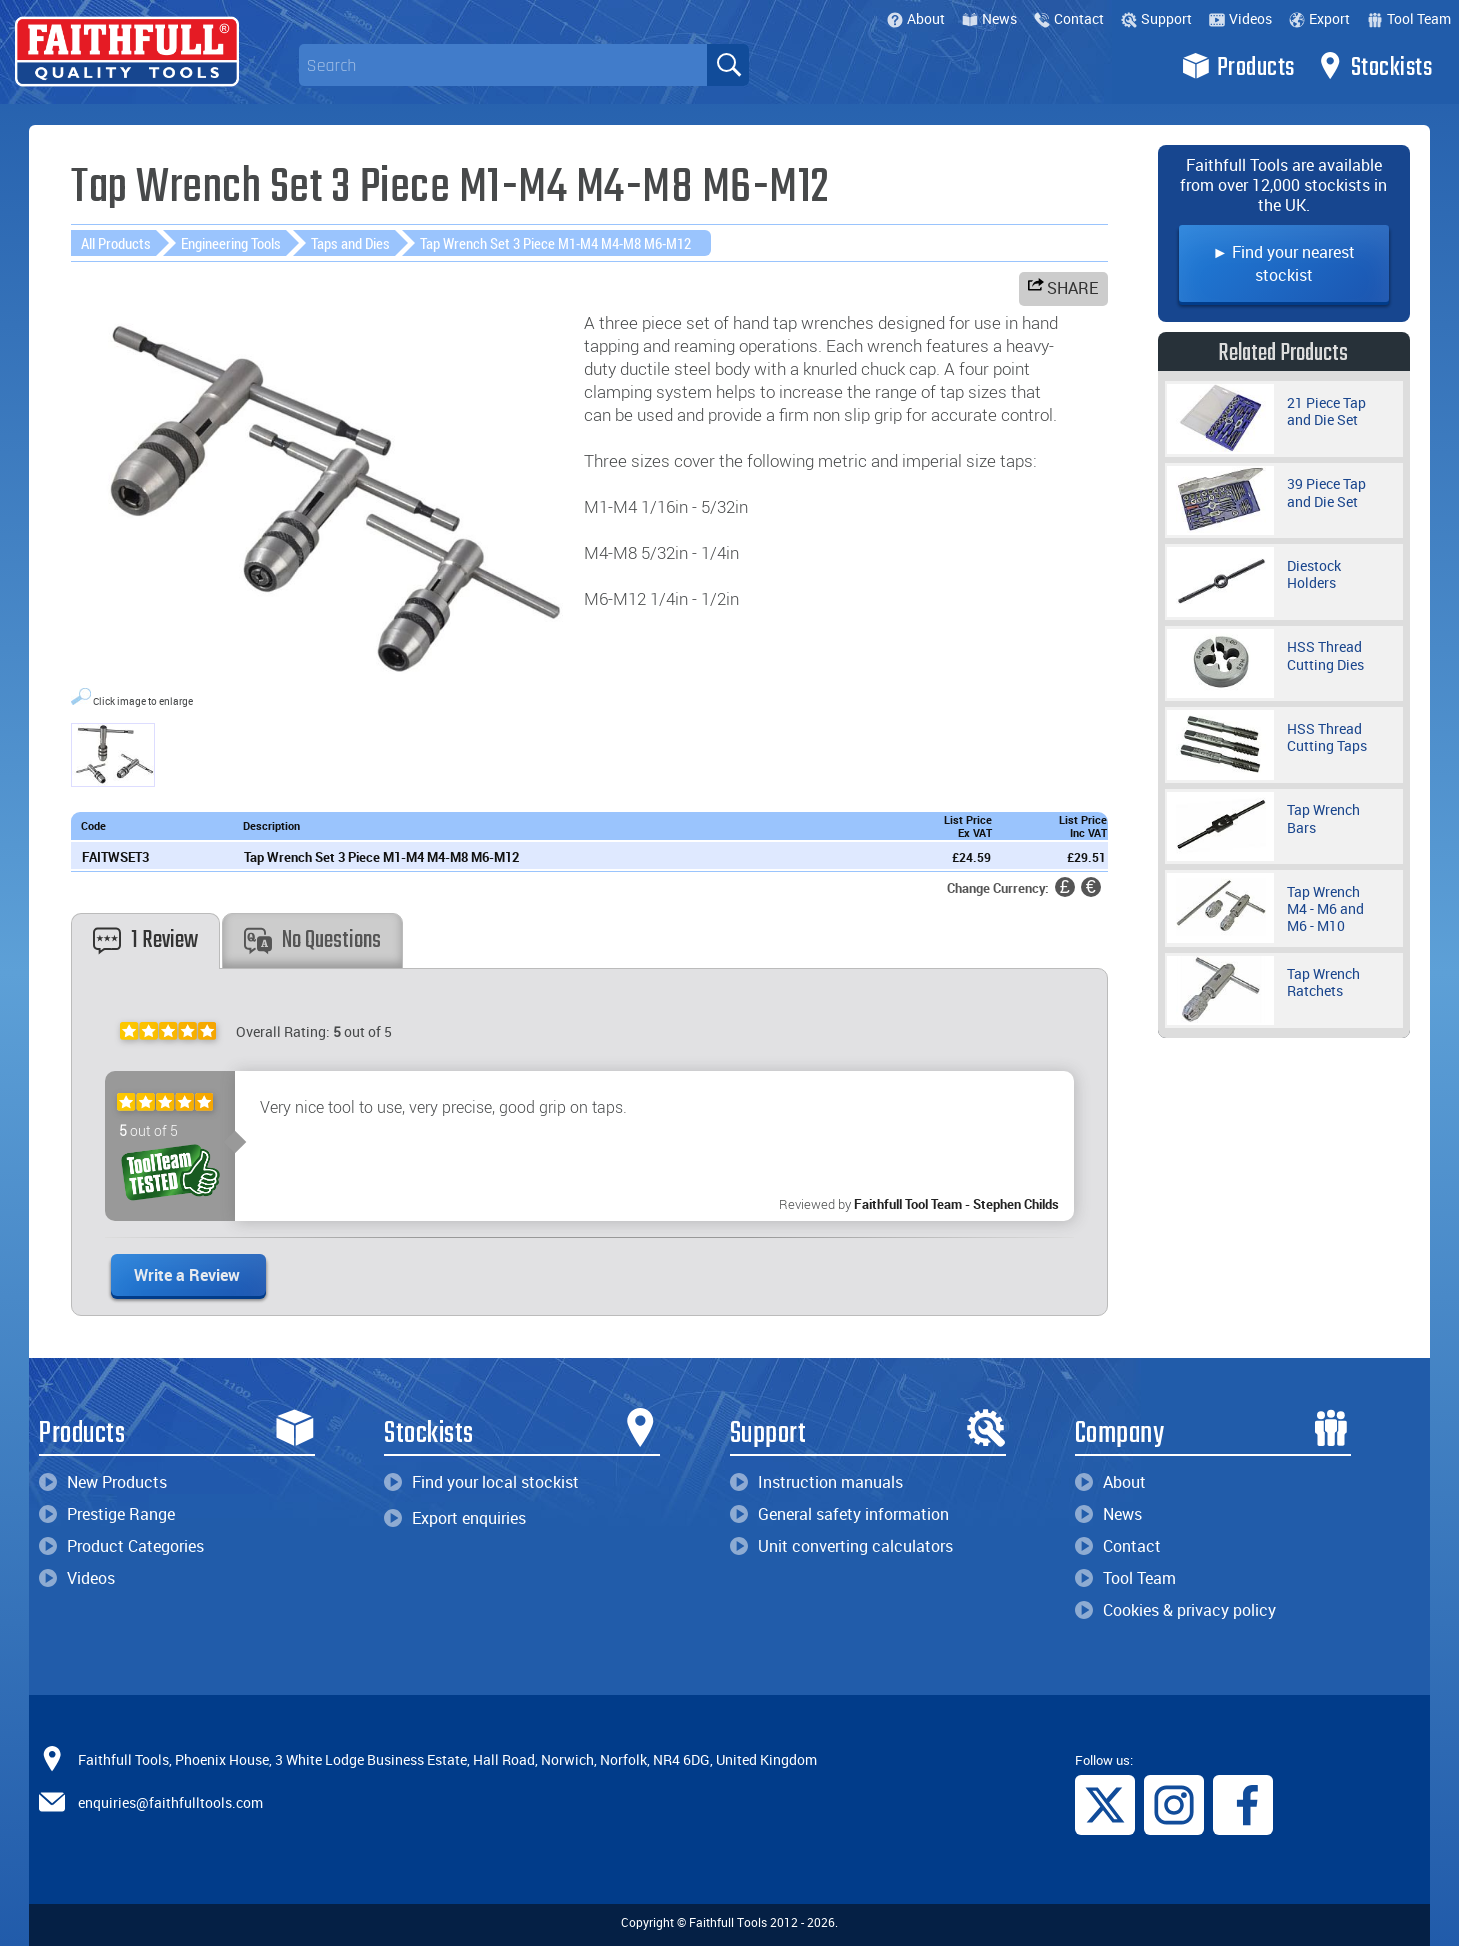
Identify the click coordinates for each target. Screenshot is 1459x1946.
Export (1319, 18)
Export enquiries (455, 1518)
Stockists (1374, 66)
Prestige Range (107, 1514)
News (989, 18)
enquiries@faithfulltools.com (170, 1802)
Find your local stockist (481, 1482)
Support (1156, 18)
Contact (1069, 18)
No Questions (312, 940)
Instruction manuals (816, 1482)
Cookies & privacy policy (1175, 1610)
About (916, 18)
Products (1238, 66)
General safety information (839, 1514)
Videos (1240, 18)
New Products (103, 1482)
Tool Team (1409, 18)
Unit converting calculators (841, 1546)
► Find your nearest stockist (1283, 263)
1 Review (145, 940)
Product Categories (121, 1546)
